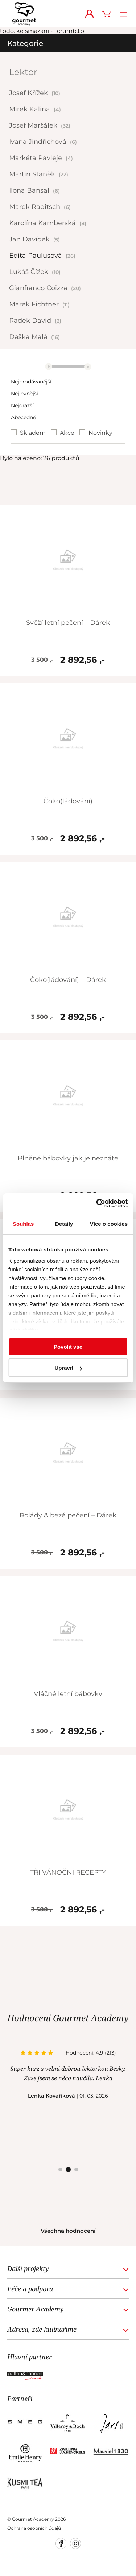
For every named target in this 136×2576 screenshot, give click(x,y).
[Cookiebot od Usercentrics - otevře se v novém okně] (97, 1203)
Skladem (33, 432)
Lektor (23, 72)
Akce (67, 432)
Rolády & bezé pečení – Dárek (68, 1515)
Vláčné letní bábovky (68, 1694)
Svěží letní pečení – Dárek (68, 623)
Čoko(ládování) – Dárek (68, 980)
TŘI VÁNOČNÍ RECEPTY (68, 1872)
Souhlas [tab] (23, 1224)
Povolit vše (68, 1347)
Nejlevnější (24, 393)
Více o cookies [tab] (109, 1224)
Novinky (100, 432)
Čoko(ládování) (68, 801)
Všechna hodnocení (68, 2230)
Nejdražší (22, 405)
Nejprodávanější (31, 381)
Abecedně (23, 417)
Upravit (68, 1368)
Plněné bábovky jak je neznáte (68, 1158)
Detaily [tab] (64, 1224)
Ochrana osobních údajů (34, 2528)
